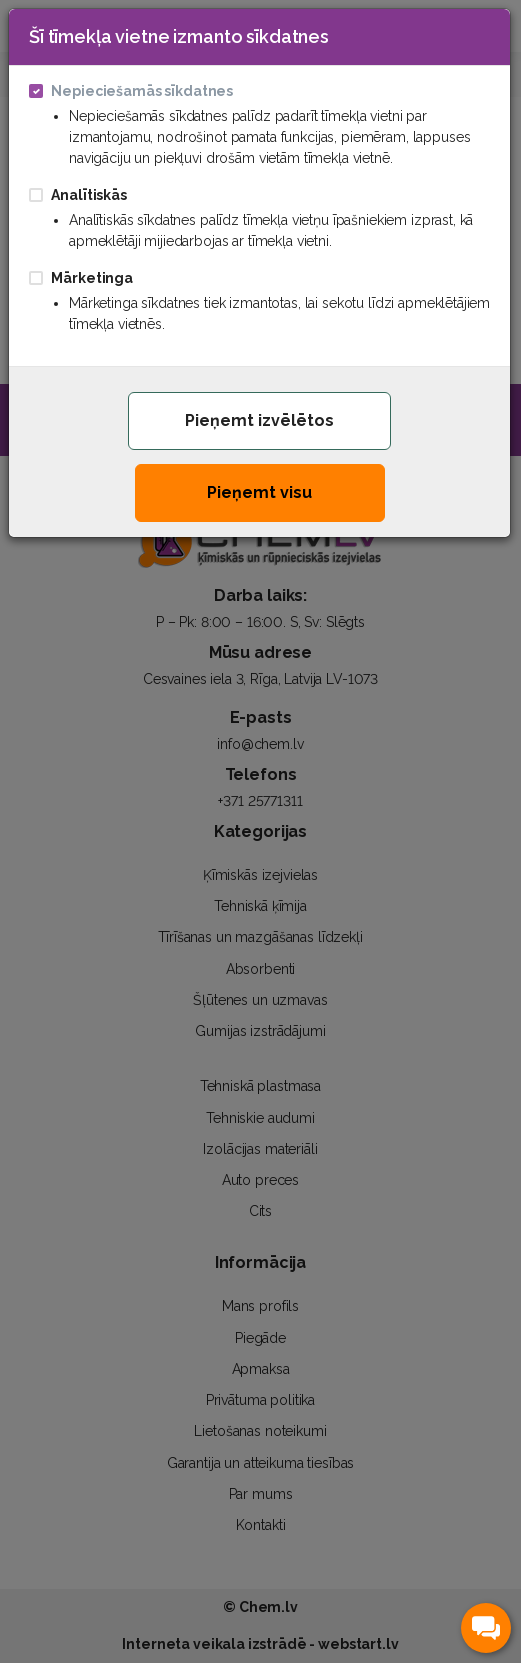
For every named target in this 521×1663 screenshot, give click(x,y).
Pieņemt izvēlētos (259, 420)
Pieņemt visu (259, 492)
